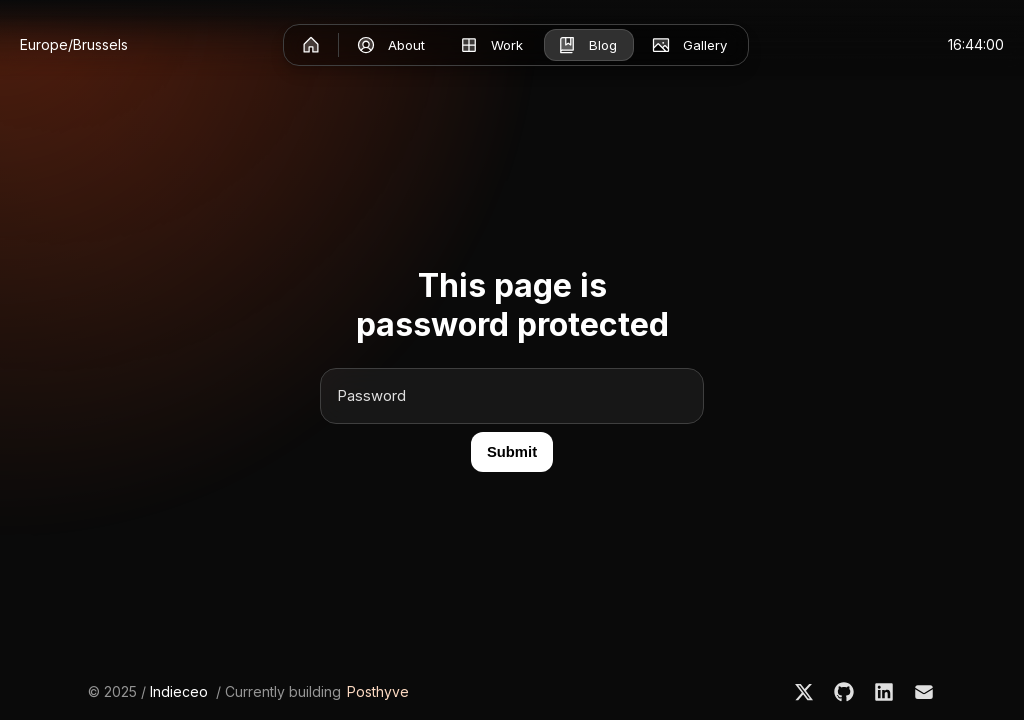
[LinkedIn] (884, 692)
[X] (804, 692)
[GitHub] (844, 692)
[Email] (924, 692)
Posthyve (378, 691)
